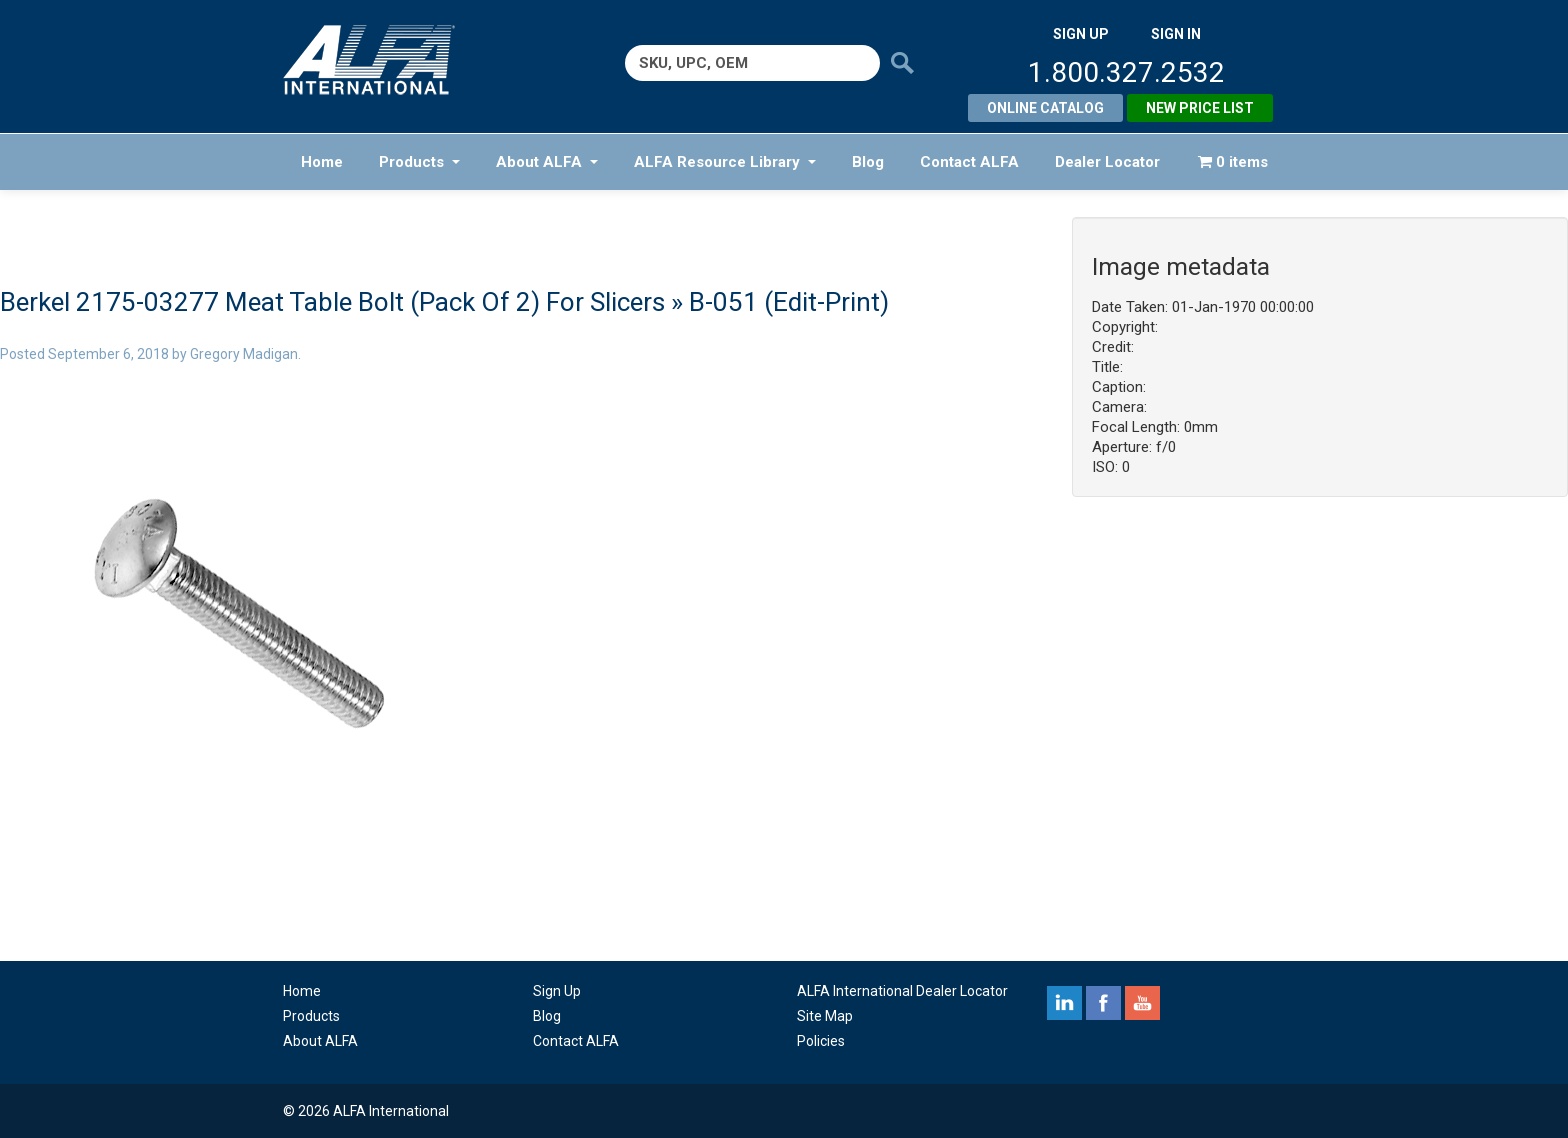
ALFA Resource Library (725, 162)
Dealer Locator (1107, 162)
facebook (1103, 1003)
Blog (868, 162)
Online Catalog (1045, 108)
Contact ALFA (969, 162)
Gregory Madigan (244, 354)
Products (419, 162)
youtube (1142, 1003)
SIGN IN (1176, 34)
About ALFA (547, 162)
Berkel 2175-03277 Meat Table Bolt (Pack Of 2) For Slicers (332, 302)
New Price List (1200, 108)
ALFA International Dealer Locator (902, 991)
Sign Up (557, 991)
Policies (821, 1041)
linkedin (1064, 1003)
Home (322, 162)
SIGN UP (1081, 34)
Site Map (825, 1016)
